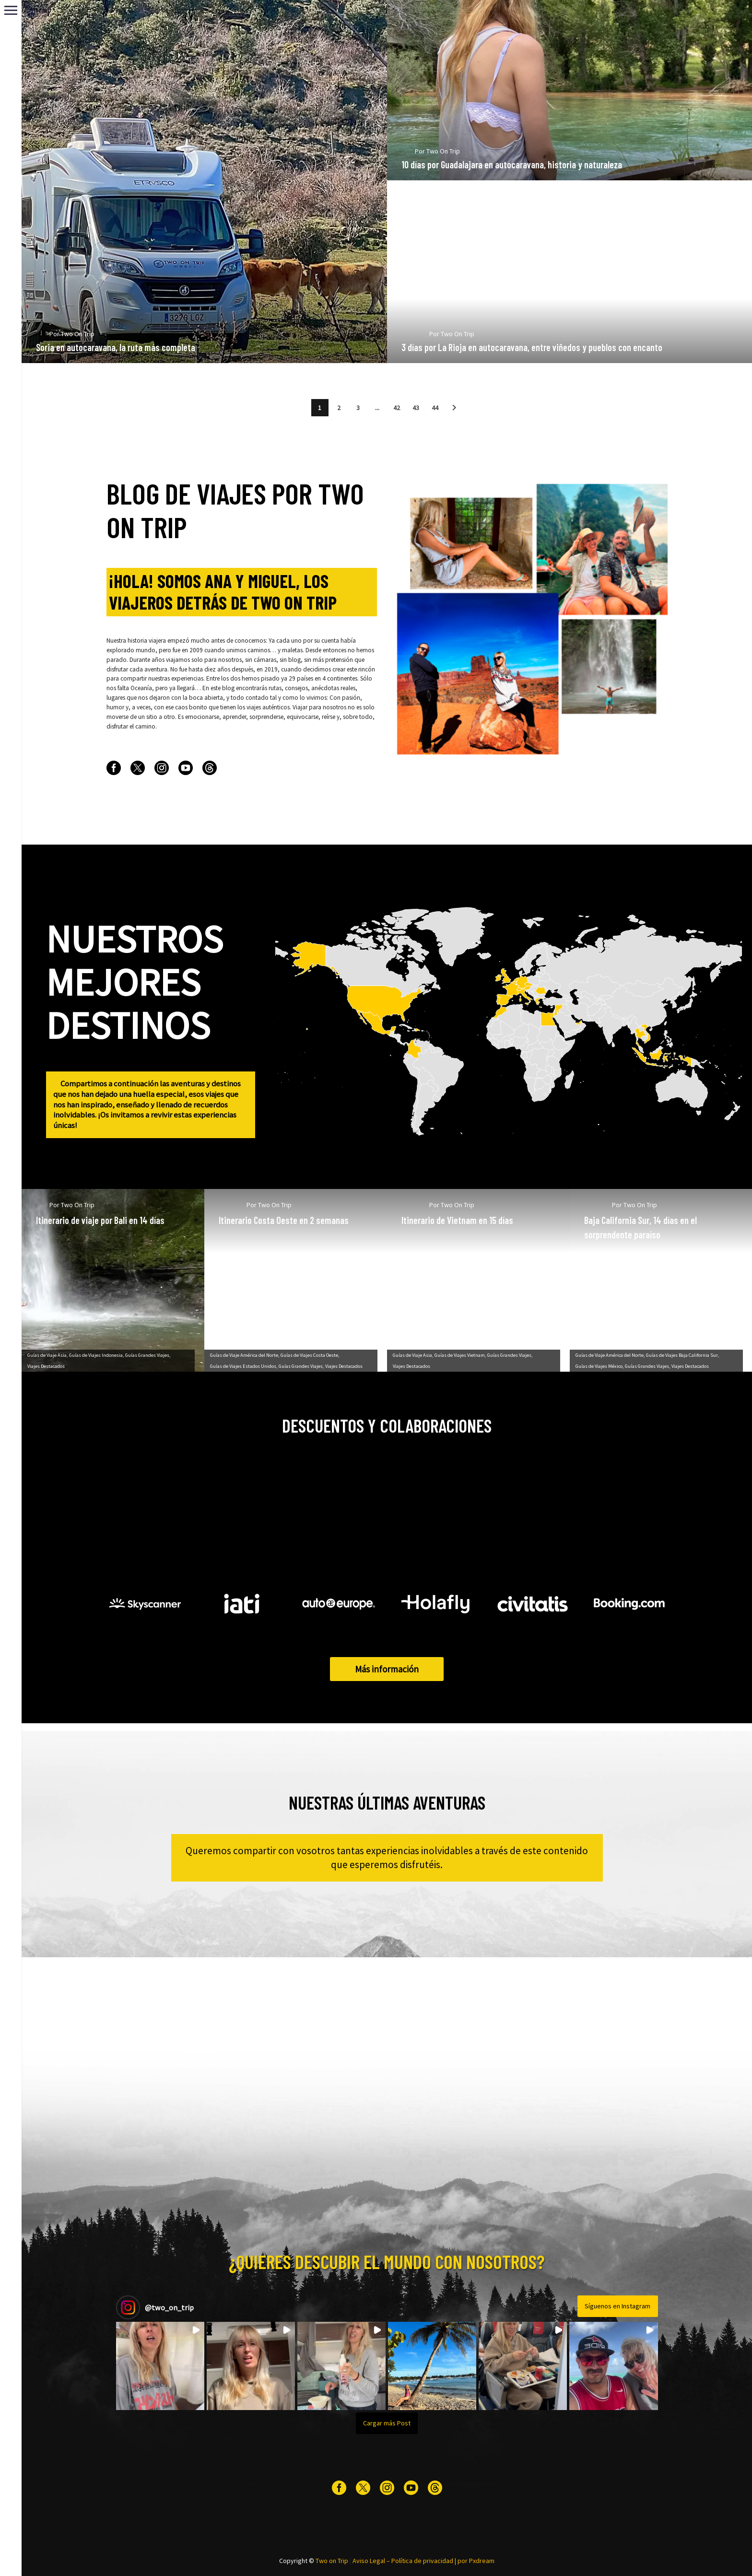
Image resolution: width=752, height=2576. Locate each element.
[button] (454, 407)
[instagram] (161, 768)
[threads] (209, 768)
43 (415, 407)
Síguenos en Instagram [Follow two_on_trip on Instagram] (617, 2306)
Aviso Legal (368, 2560)
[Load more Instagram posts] (387, 2423)
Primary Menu (10, 10)
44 (435, 407)
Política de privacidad (422, 2560)
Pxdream (481, 2560)
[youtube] (185, 768)
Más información (387, 1669)
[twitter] (137, 768)
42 (396, 407)
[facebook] (113, 768)
